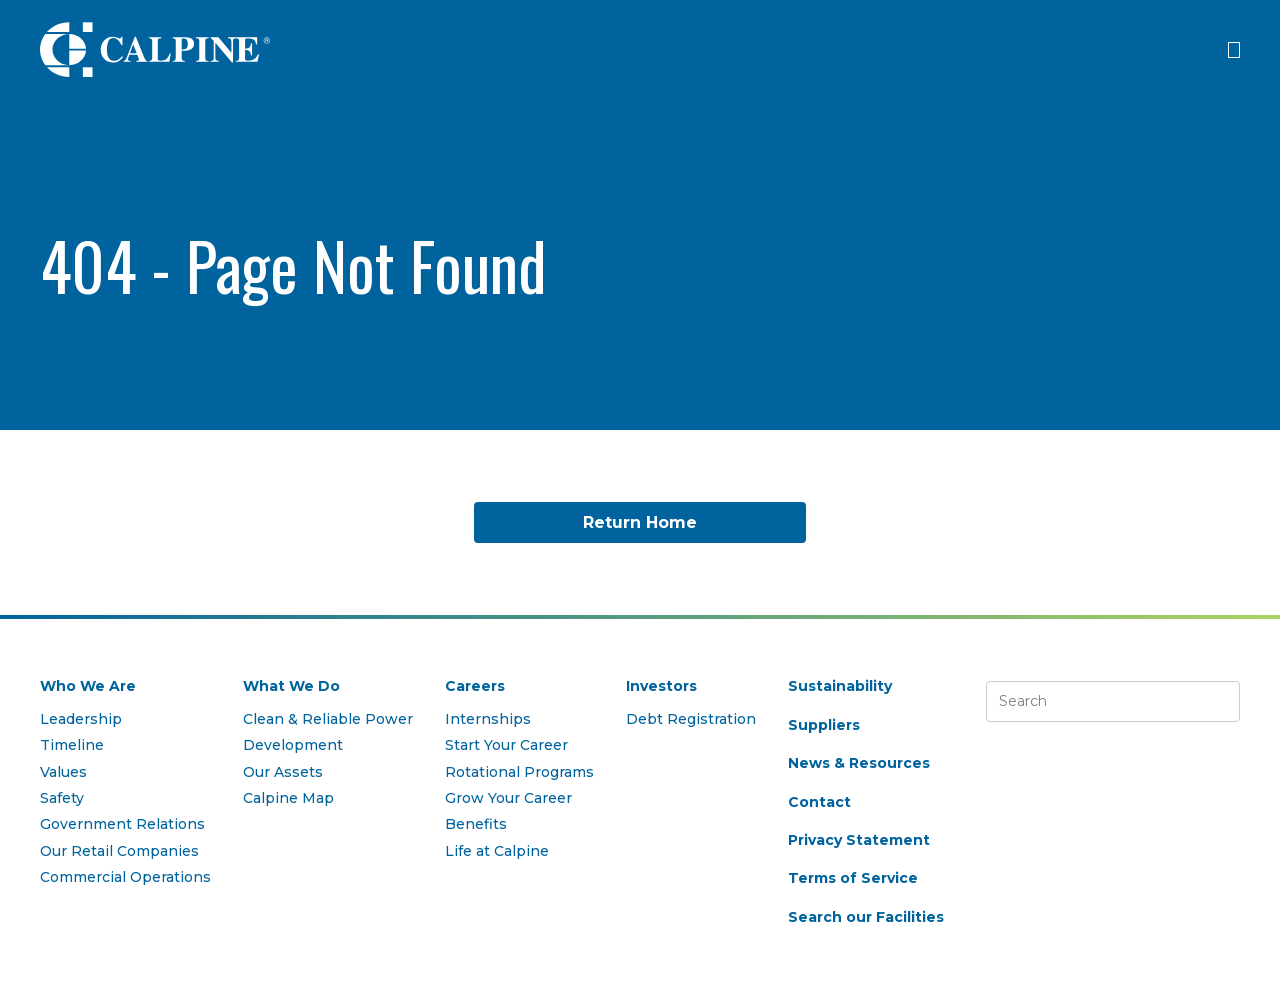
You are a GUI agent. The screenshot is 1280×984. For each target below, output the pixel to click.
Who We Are (88, 686)
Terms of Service (853, 878)
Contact (819, 802)
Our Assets (283, 772)
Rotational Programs (519, 772)
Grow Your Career (508, 798)
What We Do (291, 686)
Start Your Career (506, 745)
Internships (488, 719)
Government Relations (122, 824)
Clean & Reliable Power (328, 719)
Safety (62, 798)
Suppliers (824, 725)
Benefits (476, 824)
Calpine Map (288, 798)
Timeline (72, 745)
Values (63, 772)
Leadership (81, 719)
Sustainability (840, 686)
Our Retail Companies (119, 851)
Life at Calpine (497, 851)
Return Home (640, 522)
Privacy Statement (859, 840)
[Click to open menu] (1234, 50)
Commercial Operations (125, 877)
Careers (475, 686)
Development (293, 745)
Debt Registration (691, 719)
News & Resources (859, 763)
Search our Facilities (866, 917)
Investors (661, 686)
